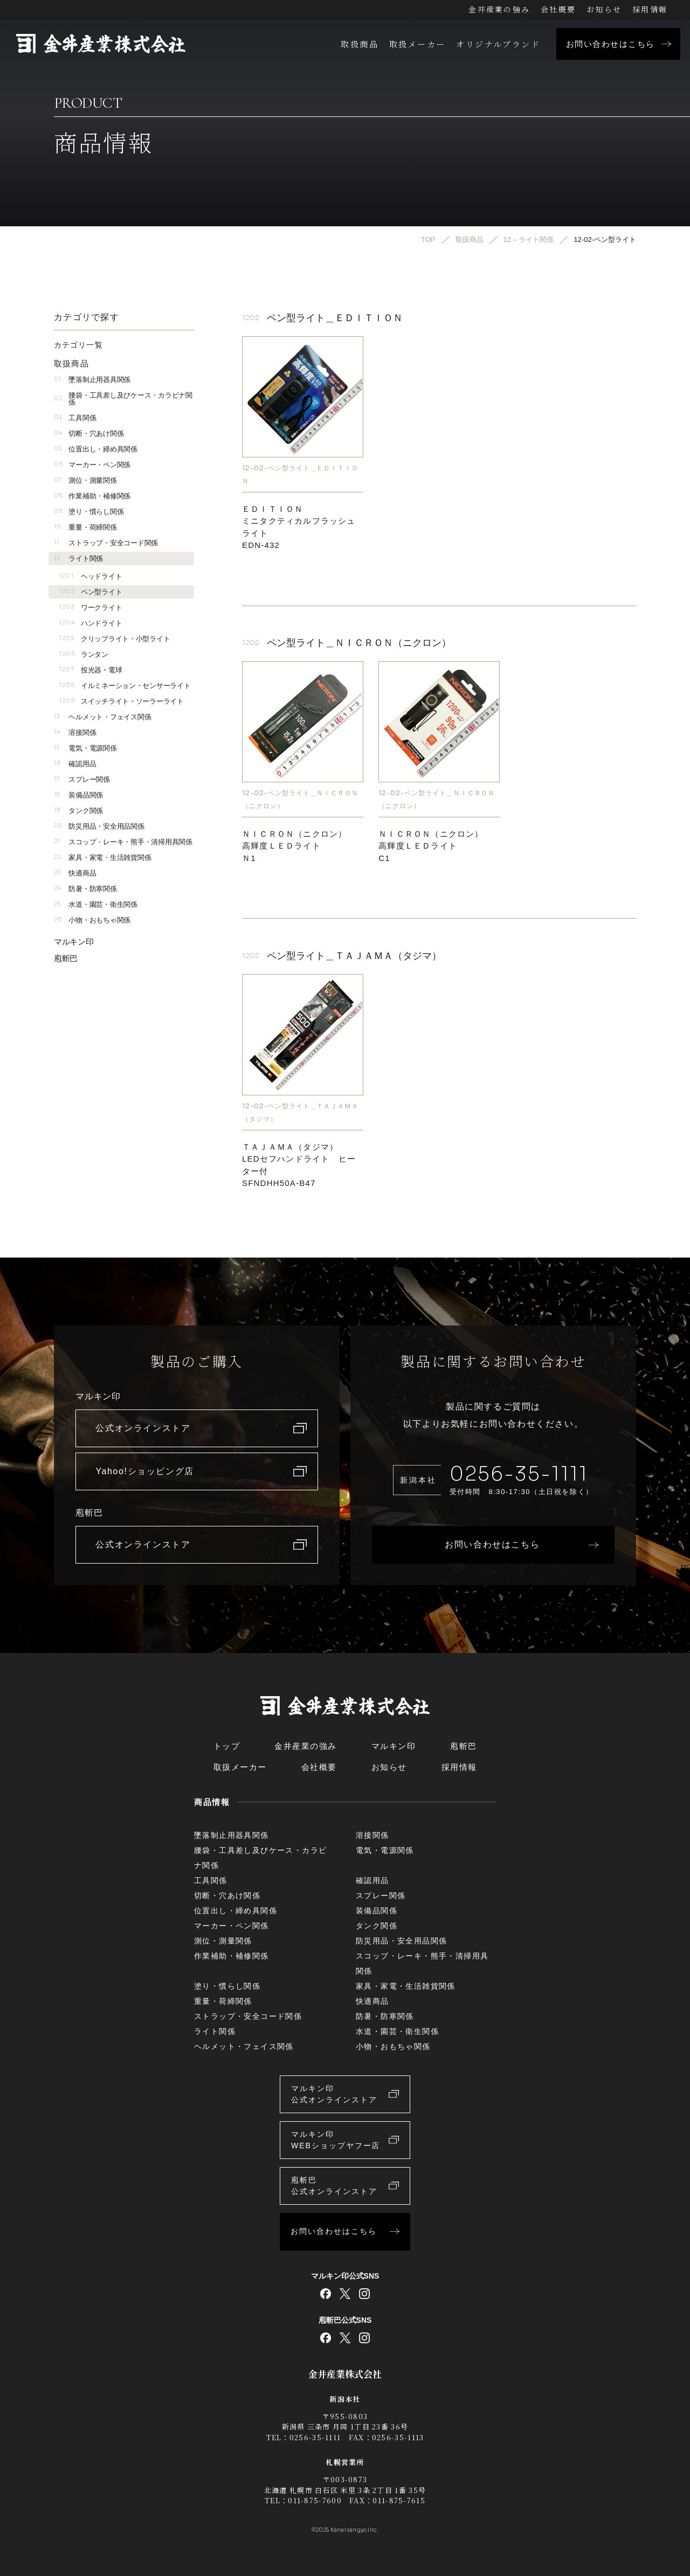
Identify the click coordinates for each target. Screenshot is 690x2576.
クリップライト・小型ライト (114, 639)
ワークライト (90, 607)
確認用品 (75, 764)
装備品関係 (78, 795)
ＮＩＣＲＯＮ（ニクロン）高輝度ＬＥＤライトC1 (430, 846)
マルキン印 (74, 941)
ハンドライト (90, 623)
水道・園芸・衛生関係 (95, 904)
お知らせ (604, 9)
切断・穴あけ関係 (88, 433)
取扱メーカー (417, 44)
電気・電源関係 (85, 748)
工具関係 (75, 418)
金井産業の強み (499, 9)
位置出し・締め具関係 (95, 449)
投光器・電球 (90, 670)
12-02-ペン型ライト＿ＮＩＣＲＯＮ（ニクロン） (300, 799)
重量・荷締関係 (85, 527)
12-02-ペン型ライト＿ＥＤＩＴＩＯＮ (300, 473)
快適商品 (75, 873)
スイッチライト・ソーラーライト (121, 701)
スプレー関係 (82, 779)
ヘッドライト (90, 576)
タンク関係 (78, 811)
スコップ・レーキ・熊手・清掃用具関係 (123, 842)
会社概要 (558, 9)
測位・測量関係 (85, 480)
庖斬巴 (66, 958)
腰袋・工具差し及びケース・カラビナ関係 (123, 398)
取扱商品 (359, 44)
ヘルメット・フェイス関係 (102, 717)
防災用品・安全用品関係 (99, 826)
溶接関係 (75, 732)
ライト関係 (78, 558)
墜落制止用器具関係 (92, 380)
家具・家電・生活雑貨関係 (102, 857)
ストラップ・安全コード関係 (106, 543)
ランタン (83, 654)
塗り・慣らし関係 (88, 512)
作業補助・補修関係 (92, 496)
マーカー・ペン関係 (92, 465)
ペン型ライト (90, 592)
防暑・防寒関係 (85, 889)
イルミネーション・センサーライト (125, 686)
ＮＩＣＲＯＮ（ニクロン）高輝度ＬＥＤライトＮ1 (294, 846)
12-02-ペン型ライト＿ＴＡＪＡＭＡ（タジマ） (300, 1112)
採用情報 (649, 9)
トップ (226, 1746)
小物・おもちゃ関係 (92, 920)
